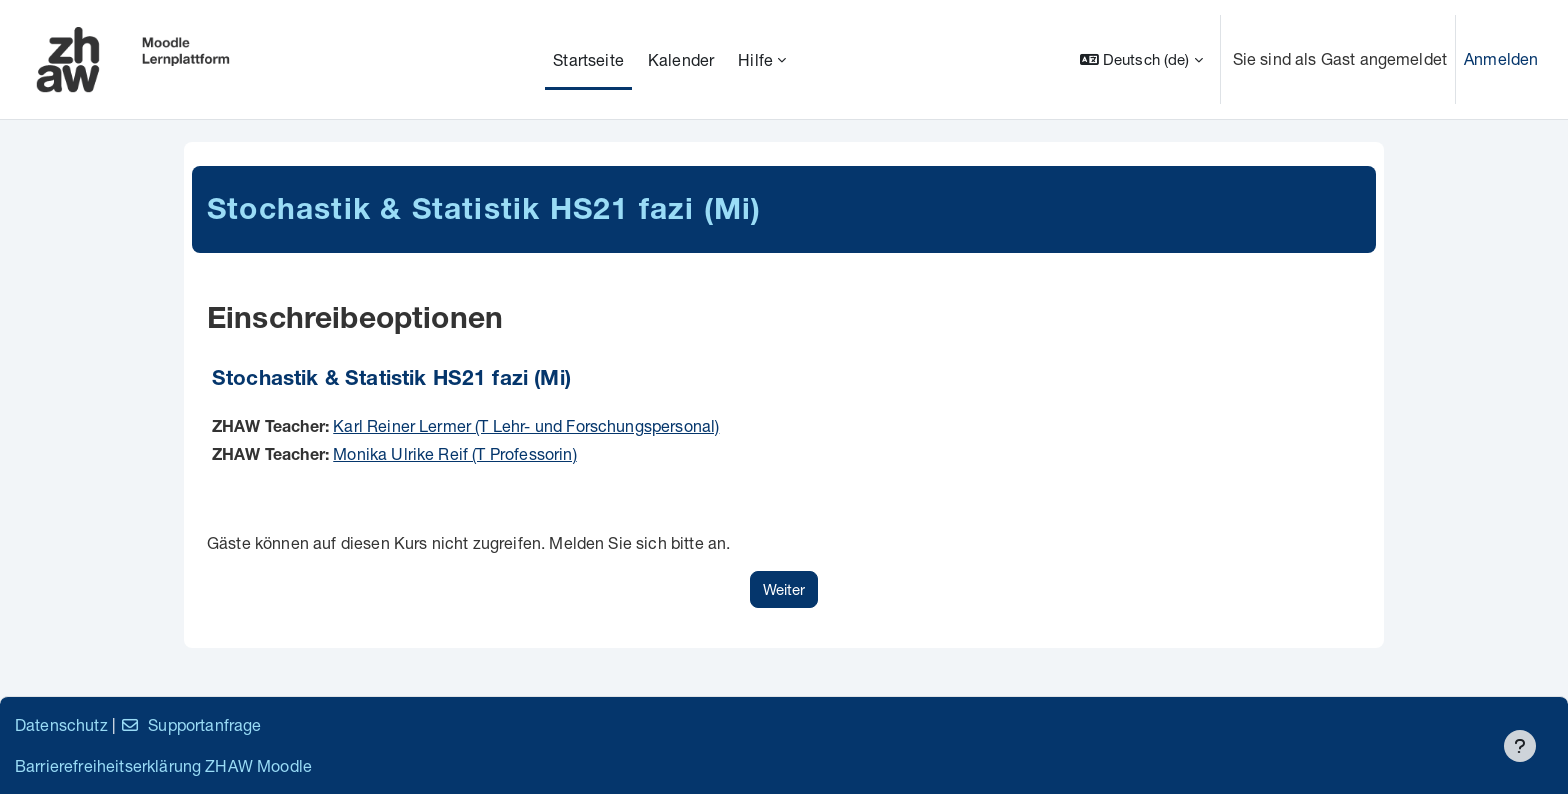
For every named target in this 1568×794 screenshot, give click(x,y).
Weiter (784, 589)
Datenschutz (61, 724)
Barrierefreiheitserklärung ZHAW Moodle (163, 765)
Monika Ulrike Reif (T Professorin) (454, 453)
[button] (1141, 59)
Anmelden (1501, 58)
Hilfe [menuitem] (755, 59)
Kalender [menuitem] (681, 59)
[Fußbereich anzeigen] (1520, 746)
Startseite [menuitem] (588, 59)
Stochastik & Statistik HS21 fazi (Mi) (391, 380)
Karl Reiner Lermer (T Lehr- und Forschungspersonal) (526, 425)
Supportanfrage (190, 724)
